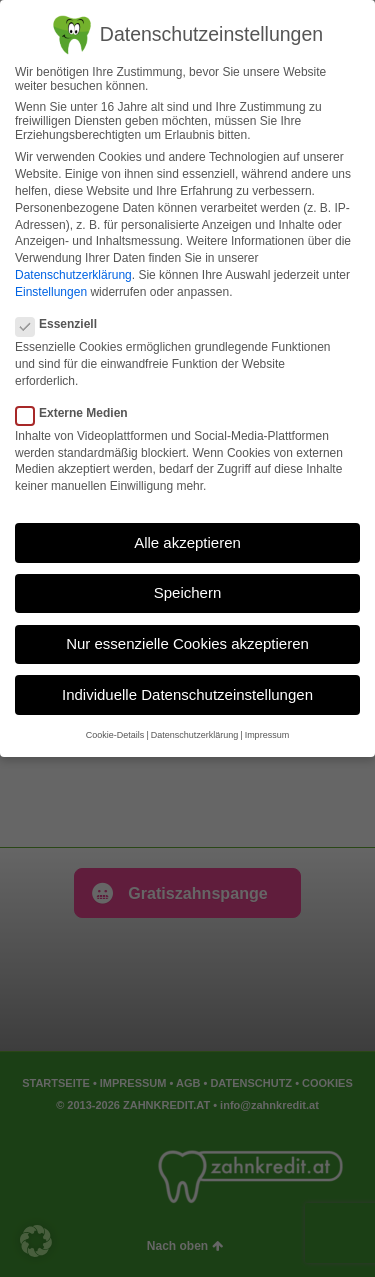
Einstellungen (51, 292)
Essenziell (62, 324)
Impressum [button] (267, 735)
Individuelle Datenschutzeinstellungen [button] (187, 694)
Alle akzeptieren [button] (187, 542)
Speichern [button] (188, 592)
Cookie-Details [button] (115, 735)
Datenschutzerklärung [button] (195, 735)
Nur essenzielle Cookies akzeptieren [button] (187, 643)
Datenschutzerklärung (73, 275)
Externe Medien (78, 413)
